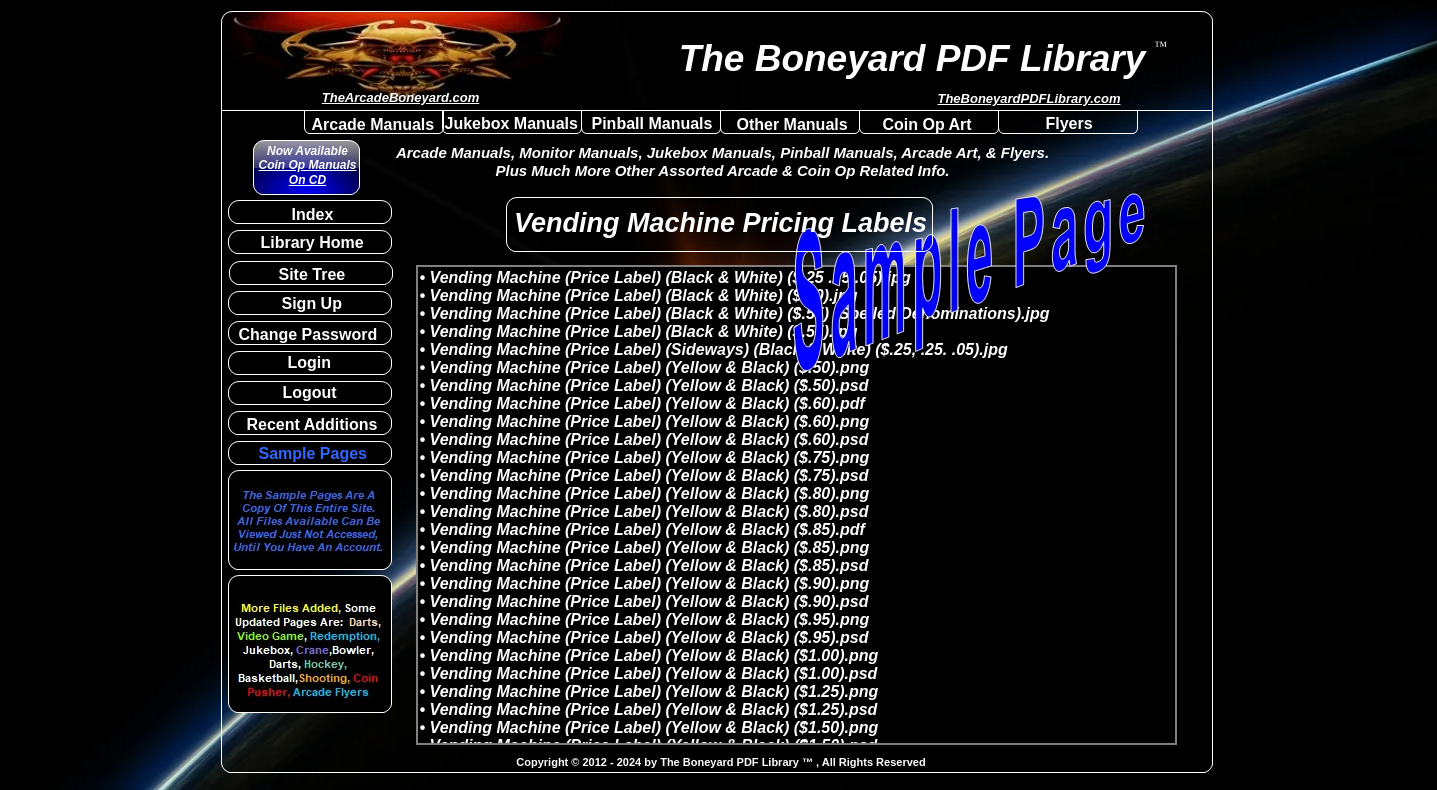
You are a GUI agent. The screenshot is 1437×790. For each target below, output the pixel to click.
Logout (310, 392)
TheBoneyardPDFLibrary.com (1028, 98)
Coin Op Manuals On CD (307, 172)
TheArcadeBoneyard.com (401, 97)
